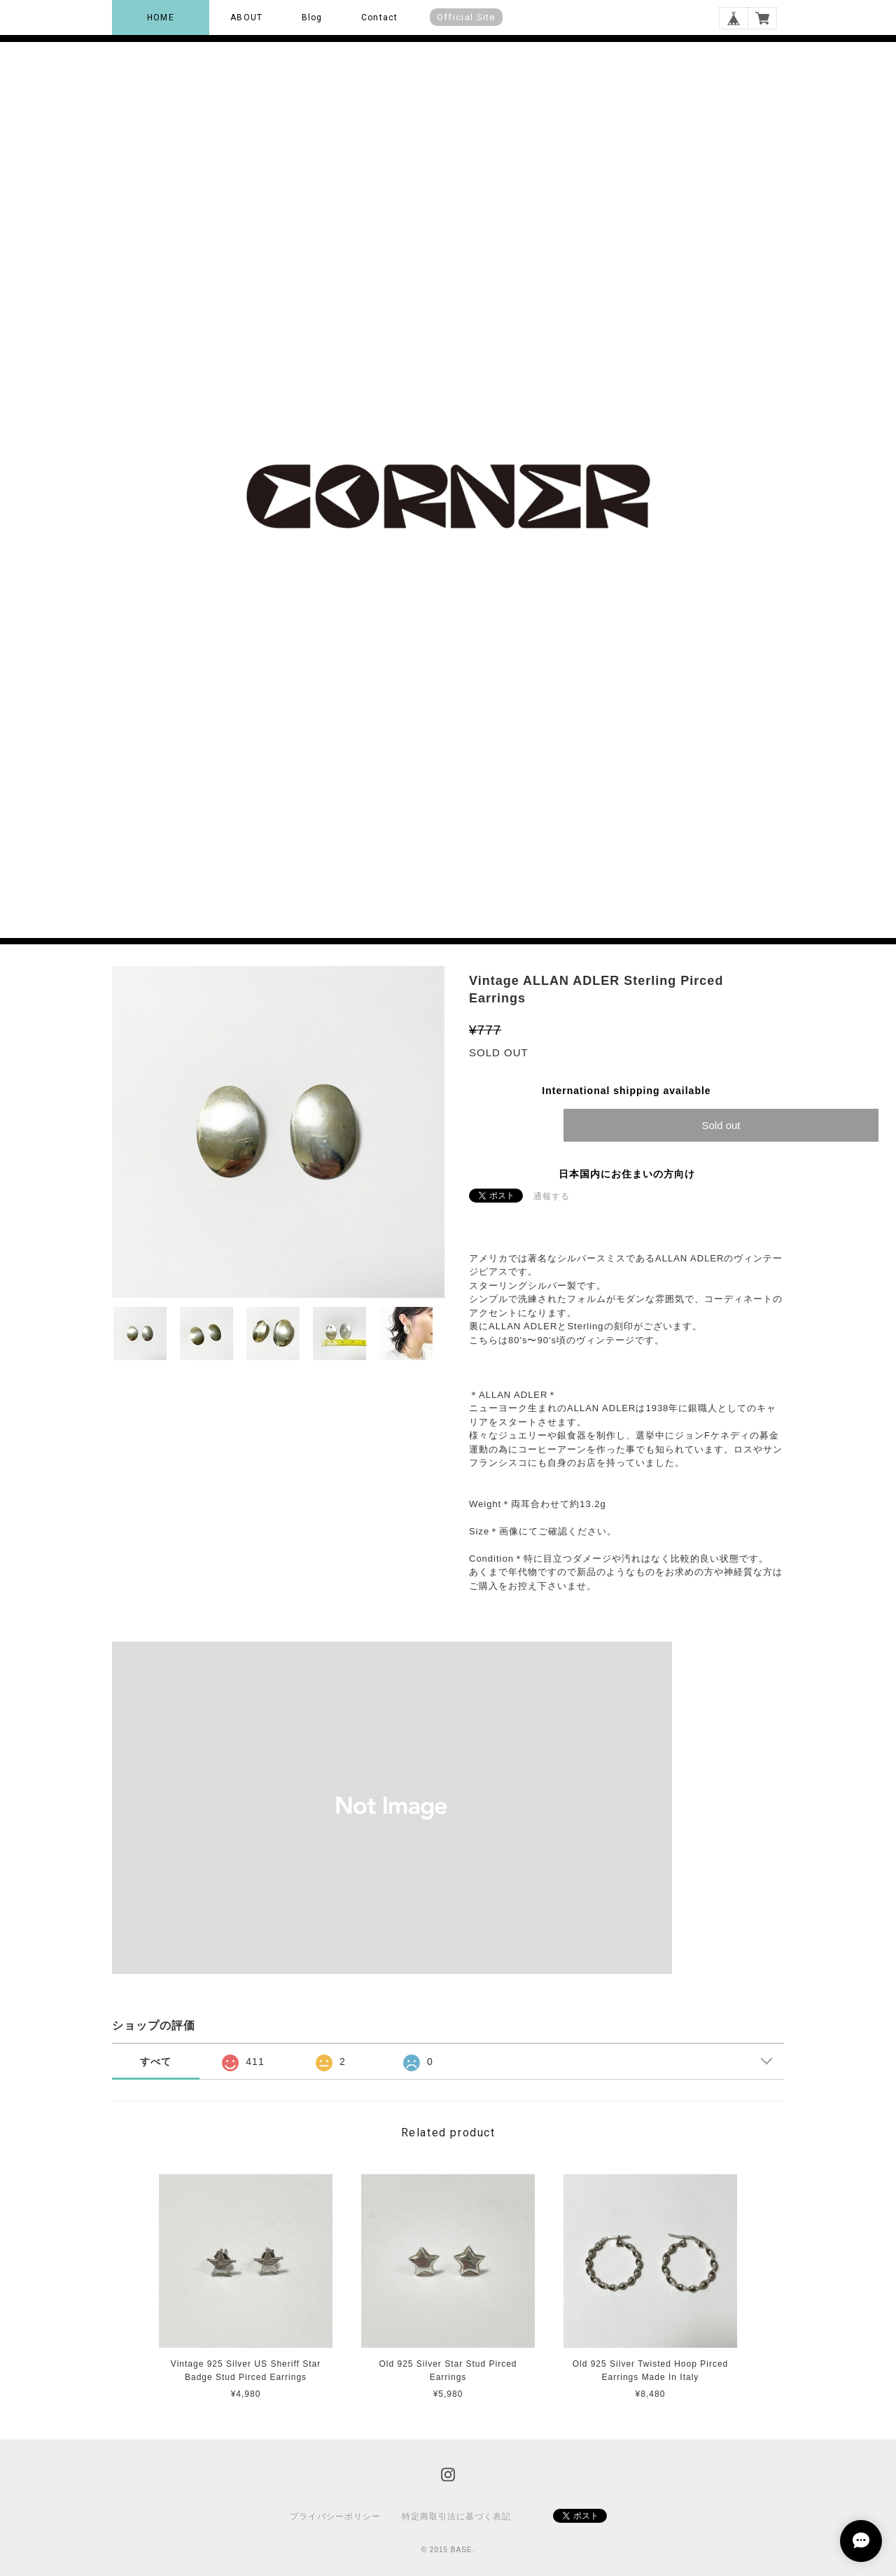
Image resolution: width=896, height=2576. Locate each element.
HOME (160, 17)
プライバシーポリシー (335, 2516)
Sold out (720, 1125)
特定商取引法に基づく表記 (456, 2516)
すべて (156, 2061)
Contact (379, 17)
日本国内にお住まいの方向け (627, 1174)
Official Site (466, 17)
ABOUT (246, 17)
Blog (312, 17)
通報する (551, 1196)
